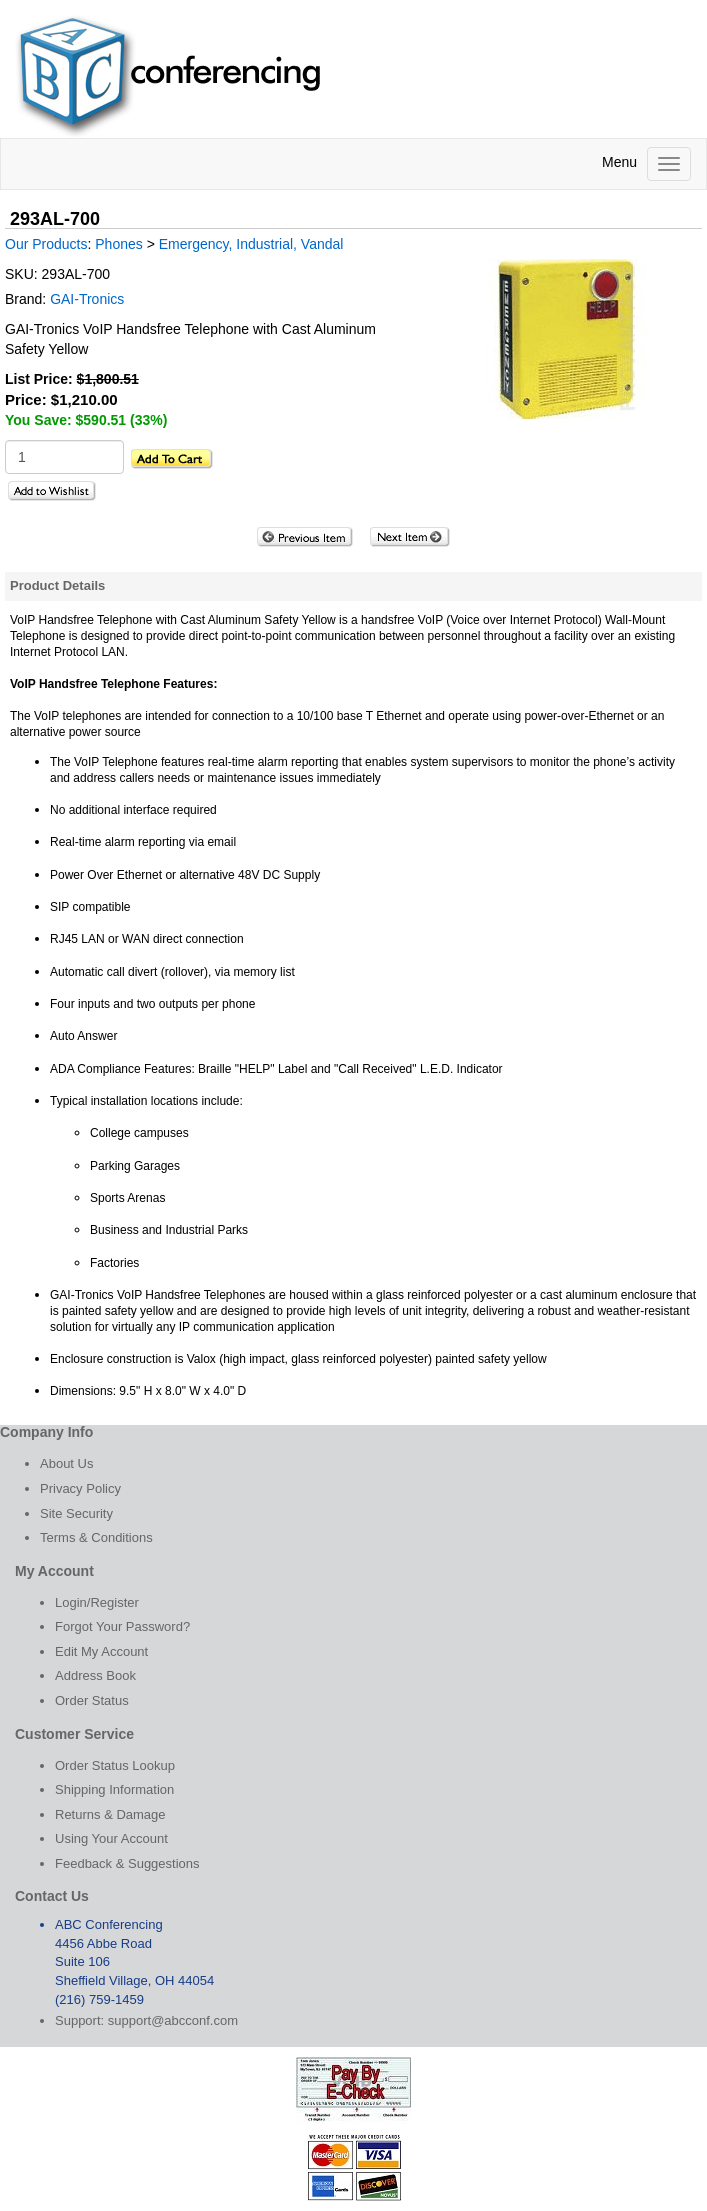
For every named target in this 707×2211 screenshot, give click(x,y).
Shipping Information (114, 1789)
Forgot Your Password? (122, 1626)
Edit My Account (101, 1651)
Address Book (95, 1675)
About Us (66, 1463)
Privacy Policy (80, 1488)
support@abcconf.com (173, 2020)
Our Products (46, 244)
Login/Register (97, 1602)
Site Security (76, 1513)
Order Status (92, 1700)
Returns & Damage (110, 1814)
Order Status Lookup (115, 1765)
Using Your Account (111, 1838)
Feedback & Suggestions (127, 1863)
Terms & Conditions (96, 1537)
